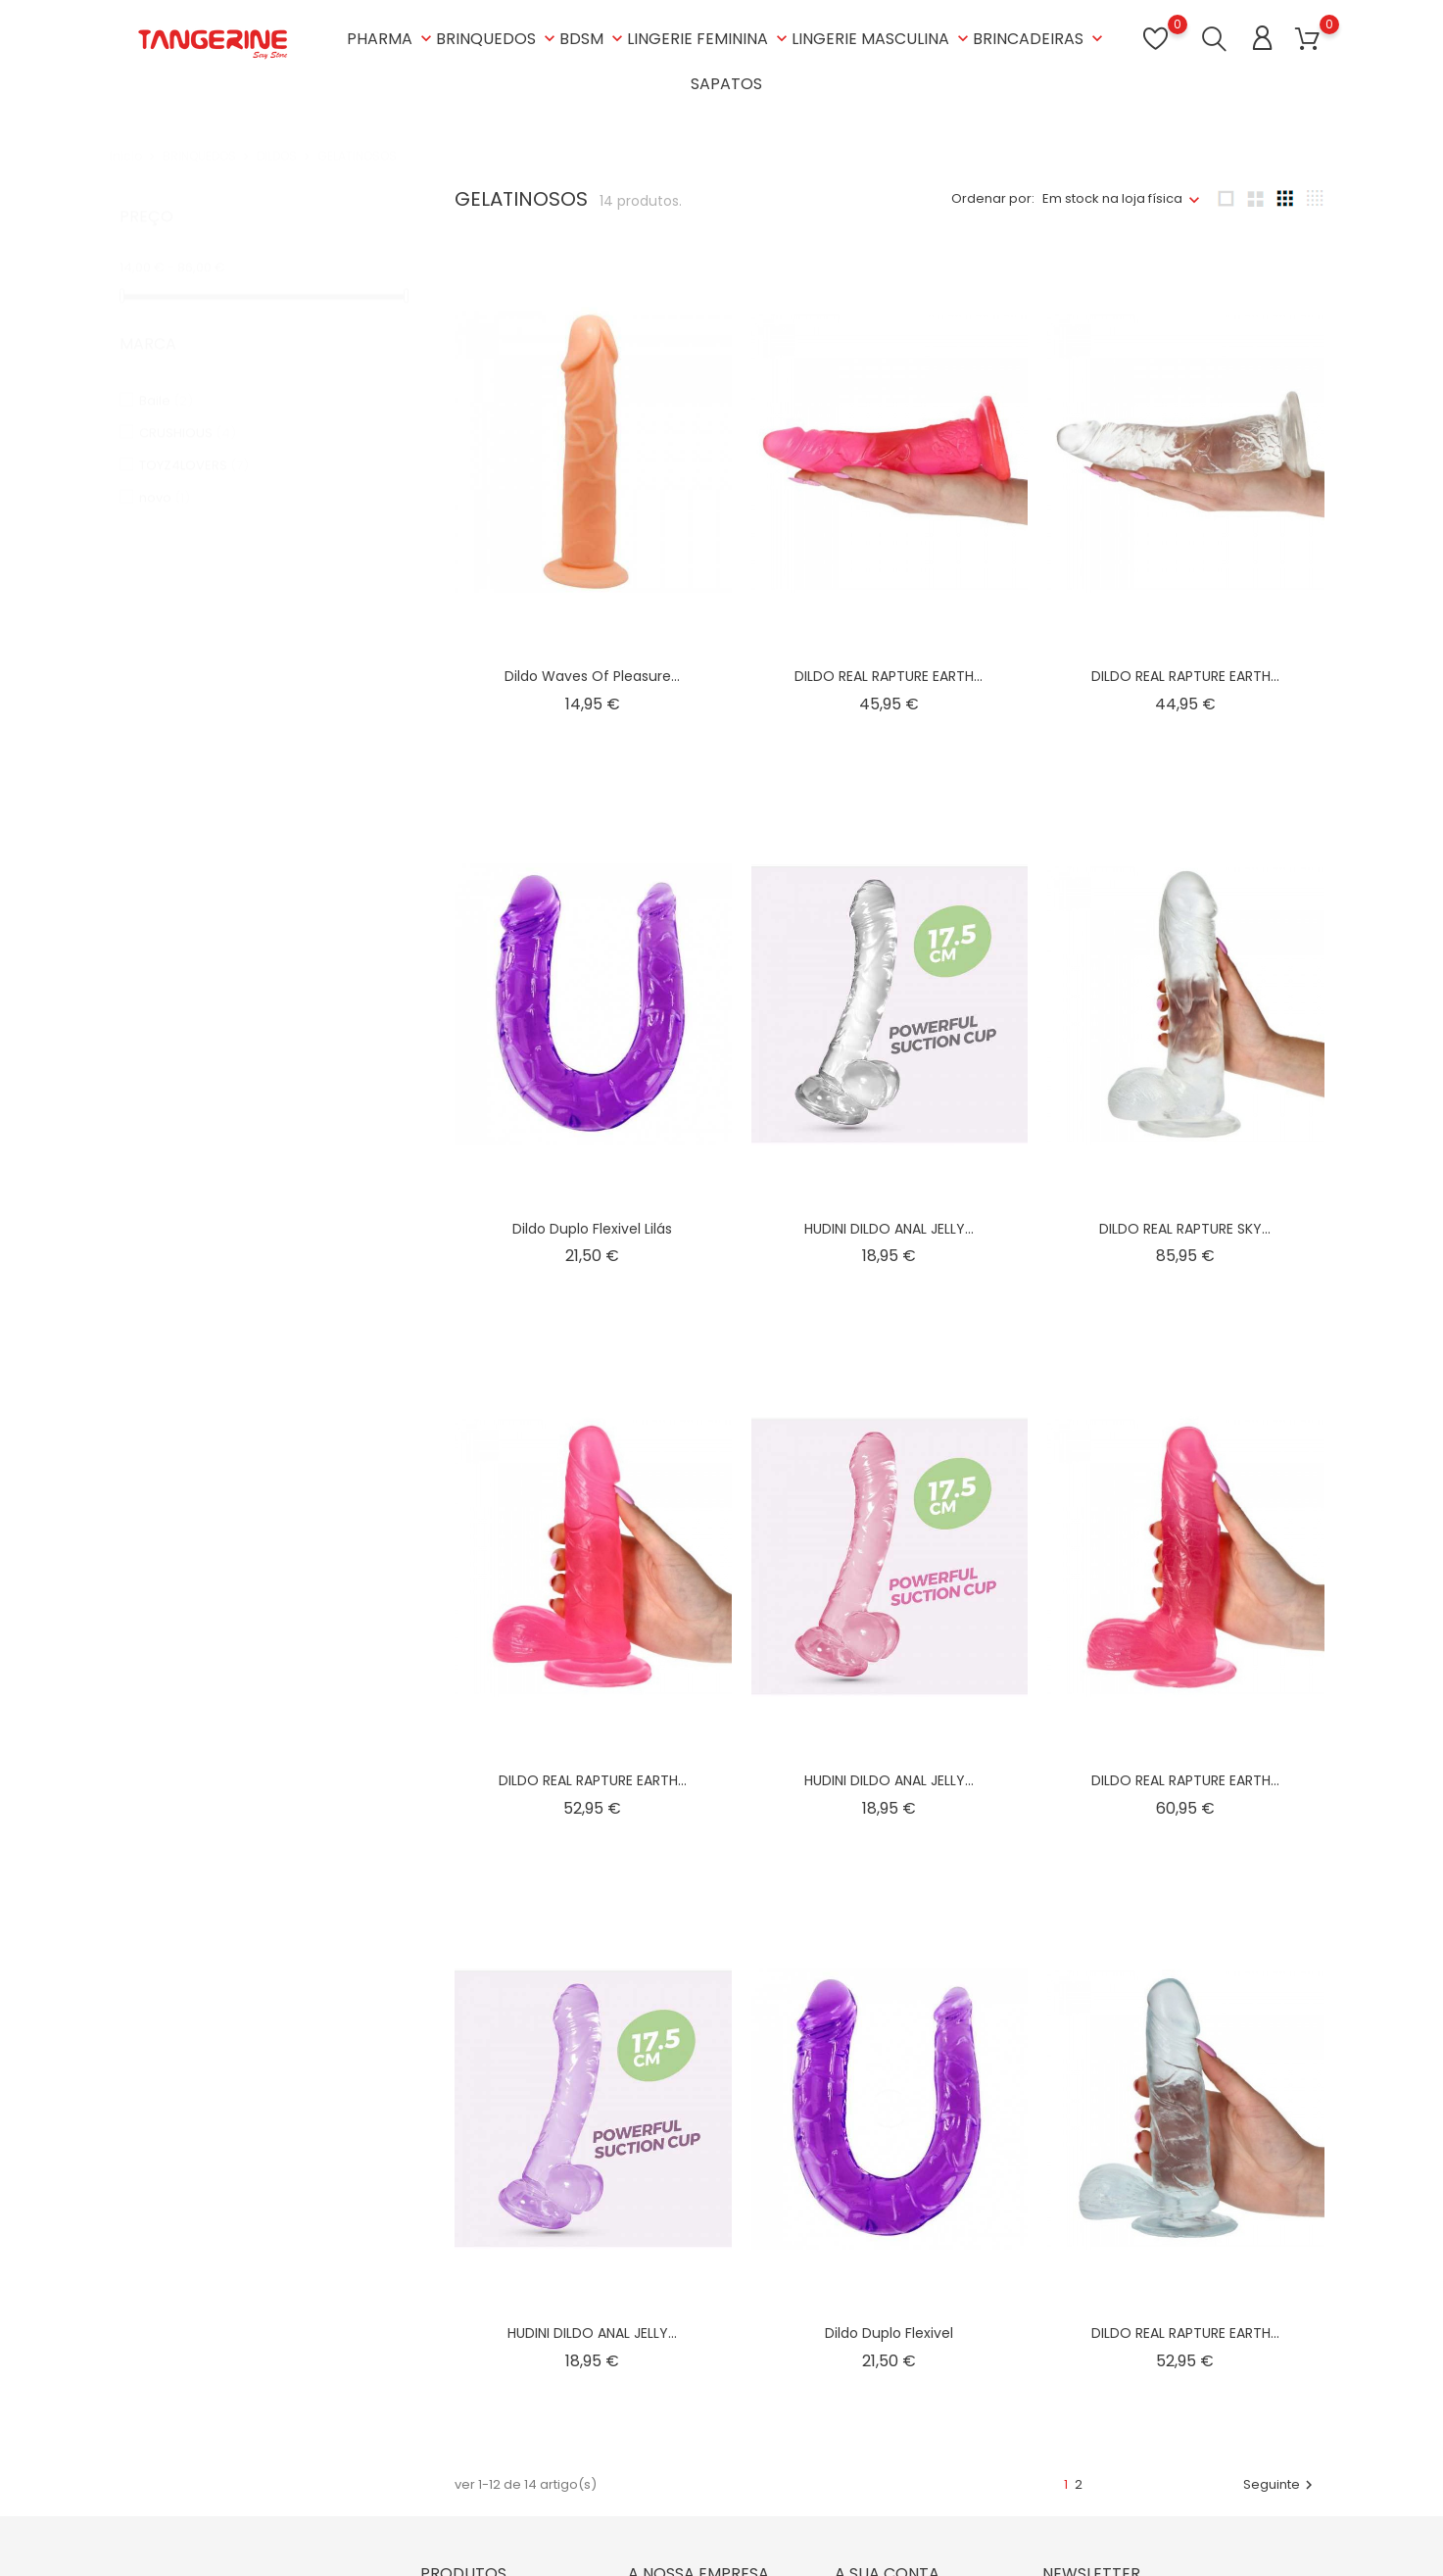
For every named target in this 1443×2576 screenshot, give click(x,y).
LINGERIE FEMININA (709, 38)
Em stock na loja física (1112, 198)
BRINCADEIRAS (1040, 38)
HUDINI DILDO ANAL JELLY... (889, 1229)
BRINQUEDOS (497, 38)
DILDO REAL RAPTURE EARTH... (888, 676)
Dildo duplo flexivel (889, 2333)
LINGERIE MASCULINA (882, 38)
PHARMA (391, 38)
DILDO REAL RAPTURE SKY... (1185, 1229)
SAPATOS (726, 84)
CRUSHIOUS (187, 414)
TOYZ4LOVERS (194, 446)
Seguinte (1280, 2484)
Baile (166, 381)
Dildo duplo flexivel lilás (592, 1229)
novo (164, 478)
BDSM (593, 38)
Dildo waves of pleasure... (592, 676)
